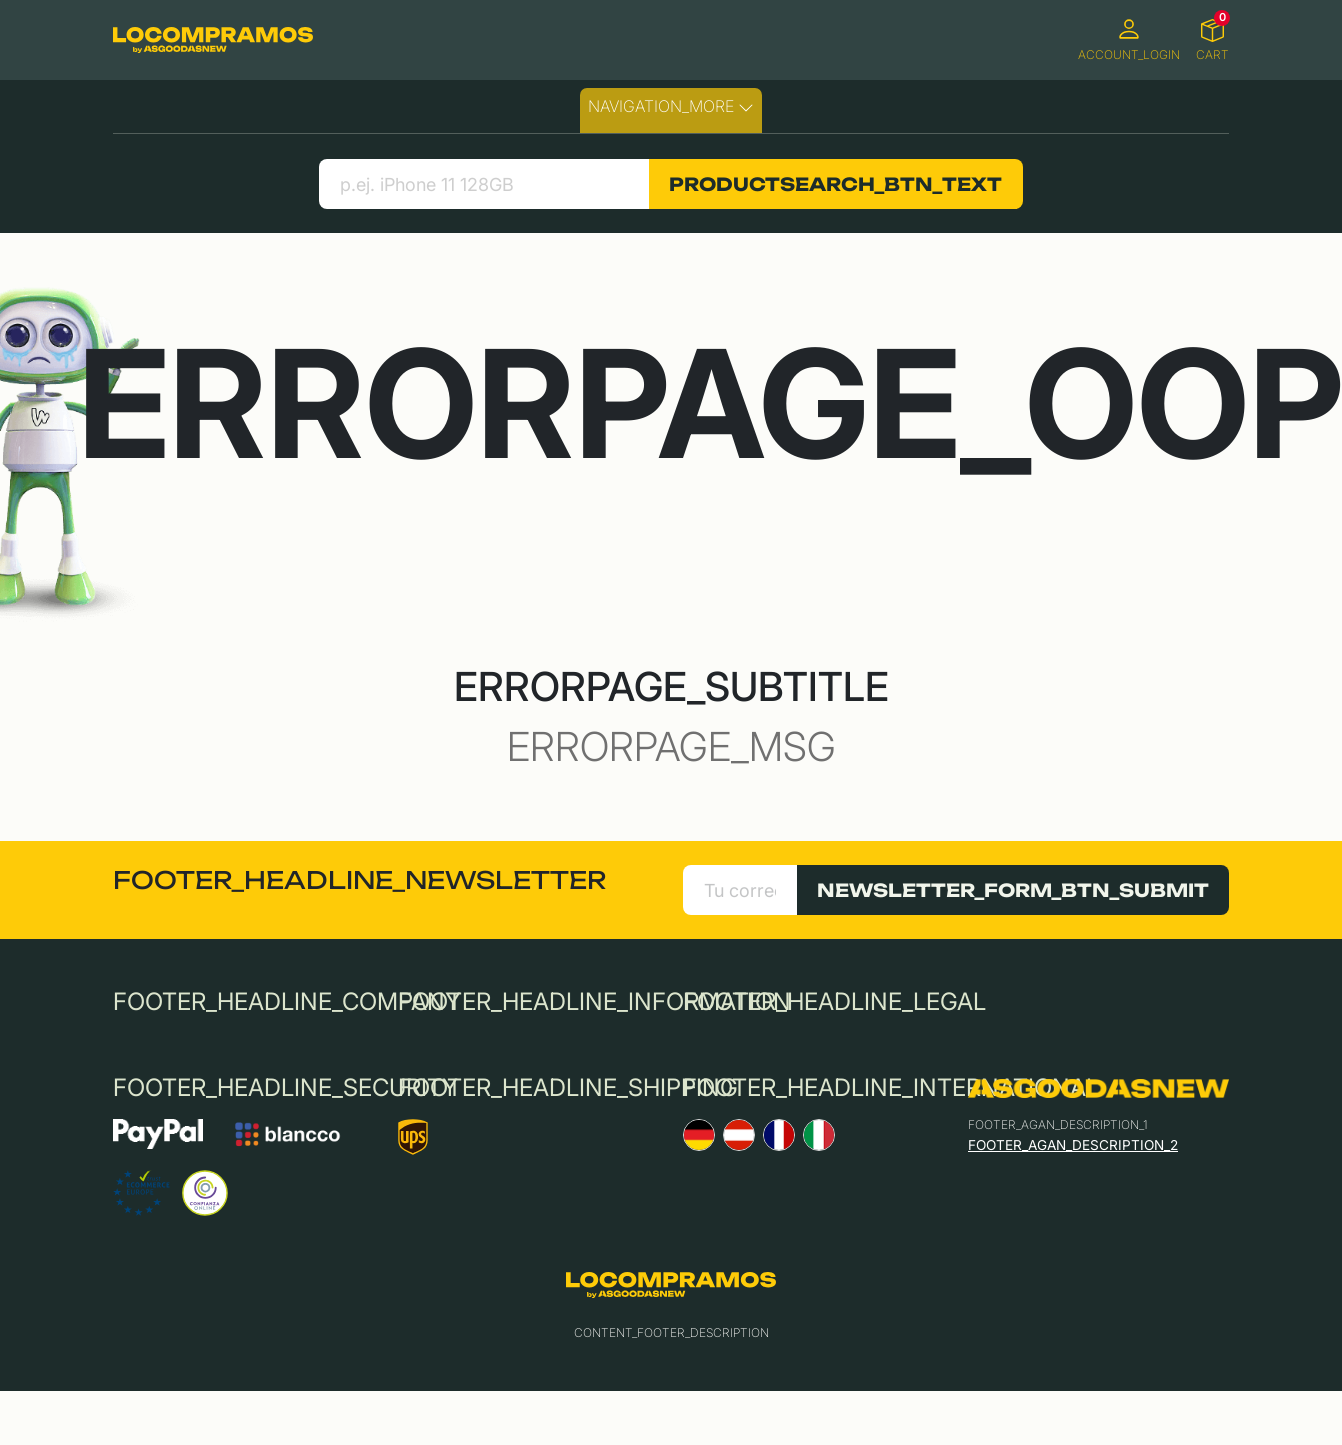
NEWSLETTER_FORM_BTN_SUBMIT (1013, 890)
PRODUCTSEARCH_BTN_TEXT (835, 184)
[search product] (483, 184)
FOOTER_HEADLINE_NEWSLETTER (359, 880)
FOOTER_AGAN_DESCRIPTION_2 (1073, 1145)
